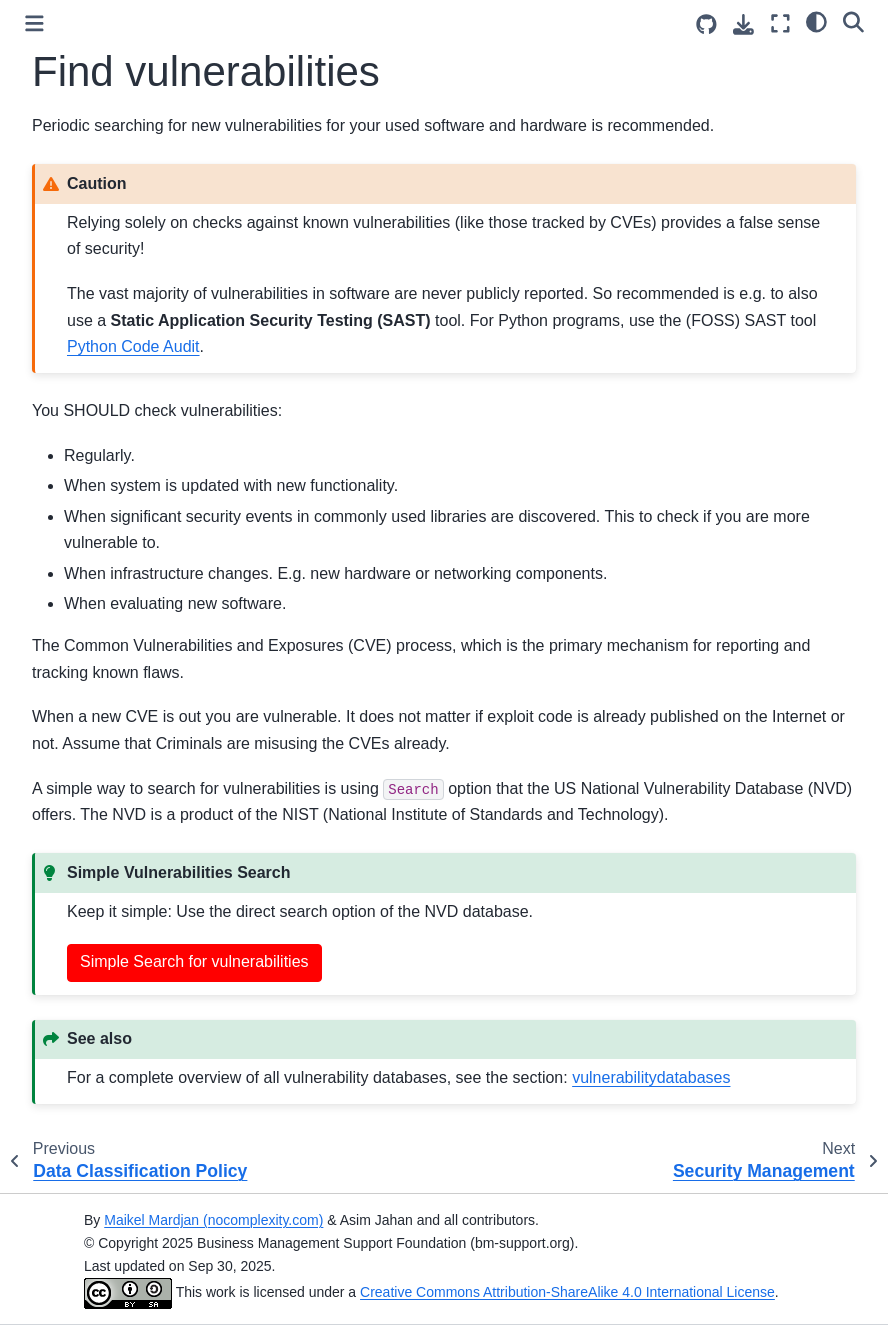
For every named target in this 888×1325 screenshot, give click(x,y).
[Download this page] (743, 24)
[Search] (853, 21)
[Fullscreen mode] (780, 23)
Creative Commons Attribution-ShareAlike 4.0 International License (567, 1292)
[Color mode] (816, 21)
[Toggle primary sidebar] (34, 23)
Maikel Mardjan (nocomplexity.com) (213, 1220)
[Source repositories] (706, 24)
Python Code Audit (133, 346)
